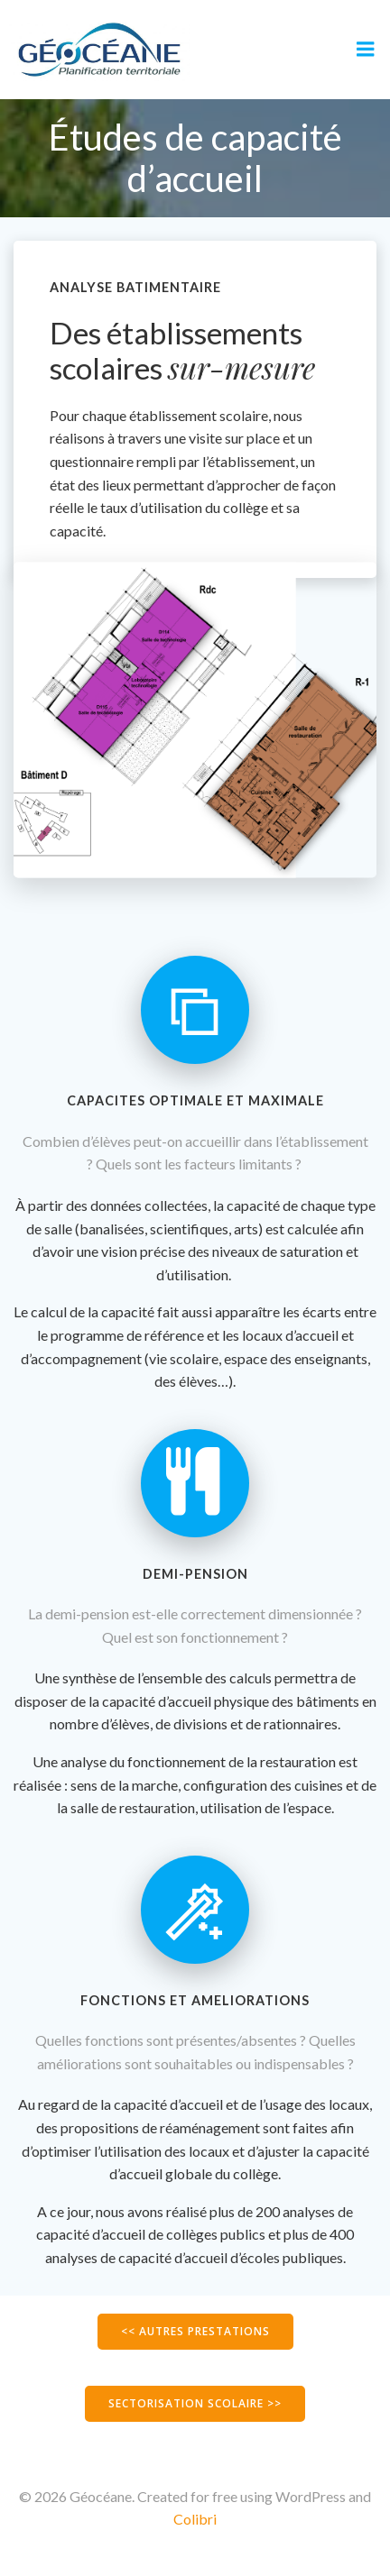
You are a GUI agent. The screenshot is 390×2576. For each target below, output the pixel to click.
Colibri (195, 2518)
